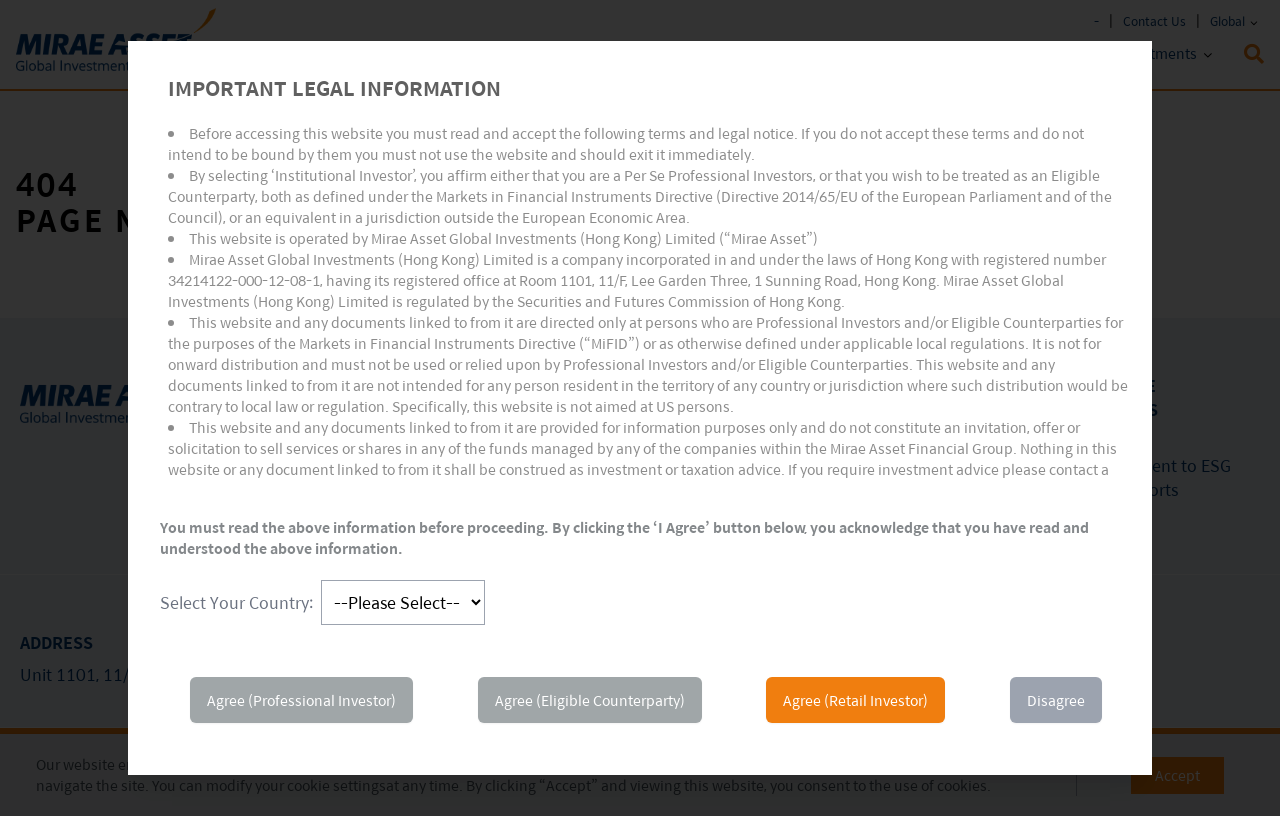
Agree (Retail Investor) (855, 700)
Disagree (1056, 700)
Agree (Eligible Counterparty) (590, 700)
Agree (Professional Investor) (301, 700)
